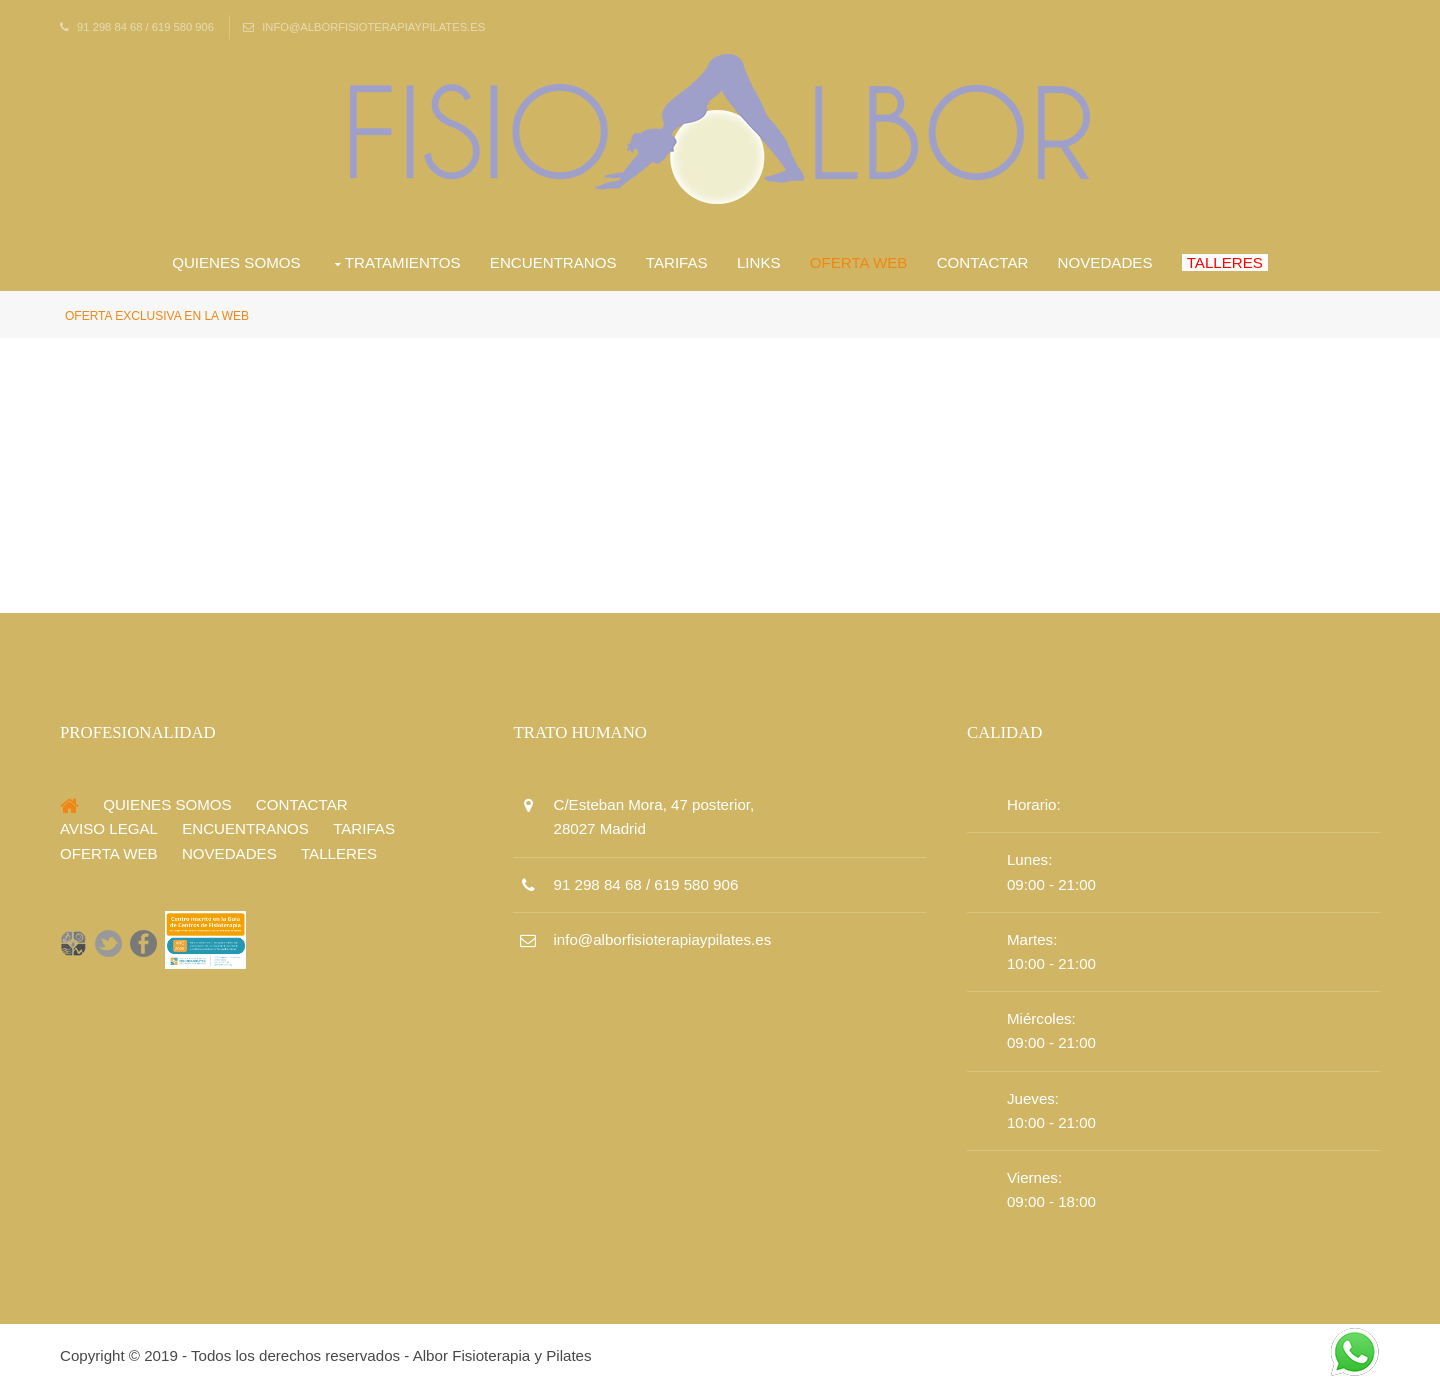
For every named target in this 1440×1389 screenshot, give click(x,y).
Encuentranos (553, 262)
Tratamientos (403, 262)
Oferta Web (859, 262)
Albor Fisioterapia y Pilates (502, 1355)
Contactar (983, 262)
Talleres (1225, 262)
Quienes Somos (236, 262)
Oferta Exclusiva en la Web (157, 316)
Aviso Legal (109, 828)
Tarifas (677, 262)
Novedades (1105, 262)
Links (759, 262)
